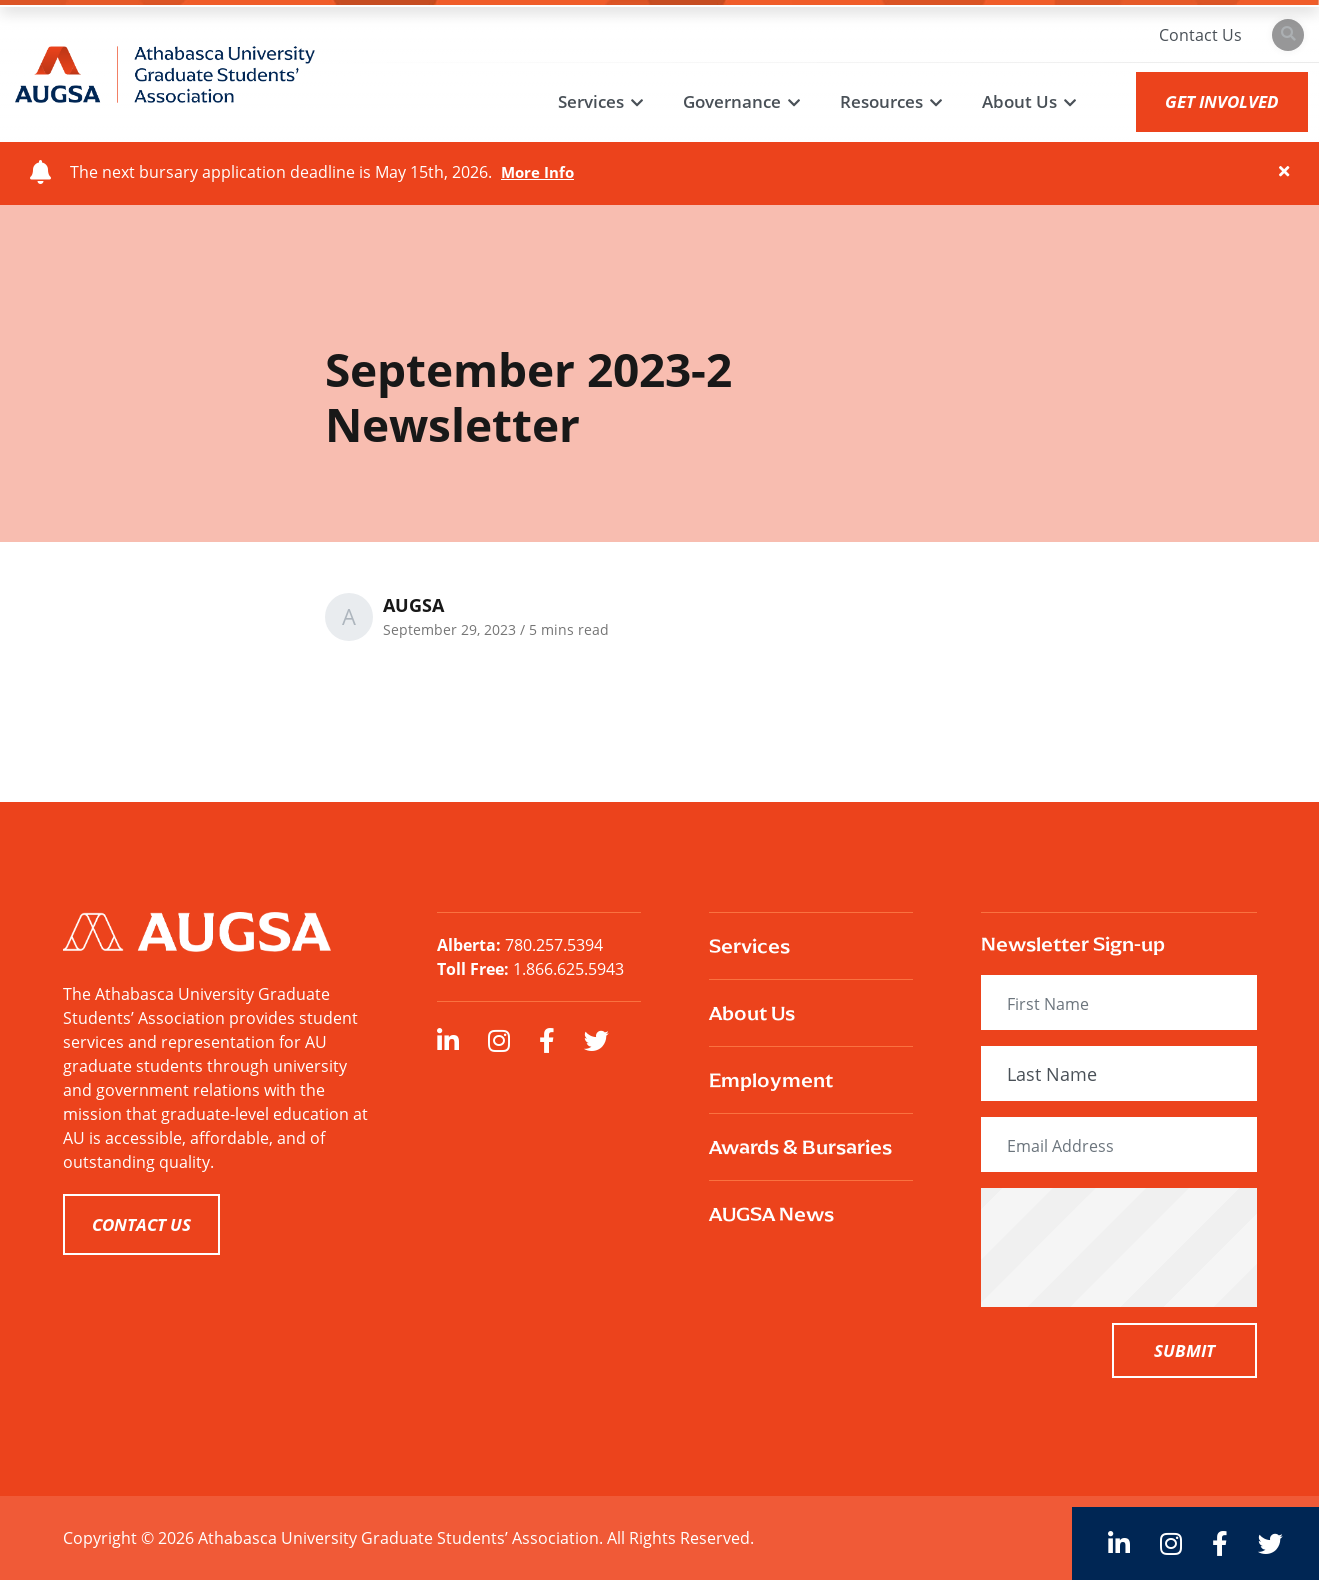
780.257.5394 (554, 945)
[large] (448, 1040)
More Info (539, 172)
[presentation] (1153, 1247)
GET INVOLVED (1218, 101)
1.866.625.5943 (568, 969)
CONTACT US (141, 1224)
